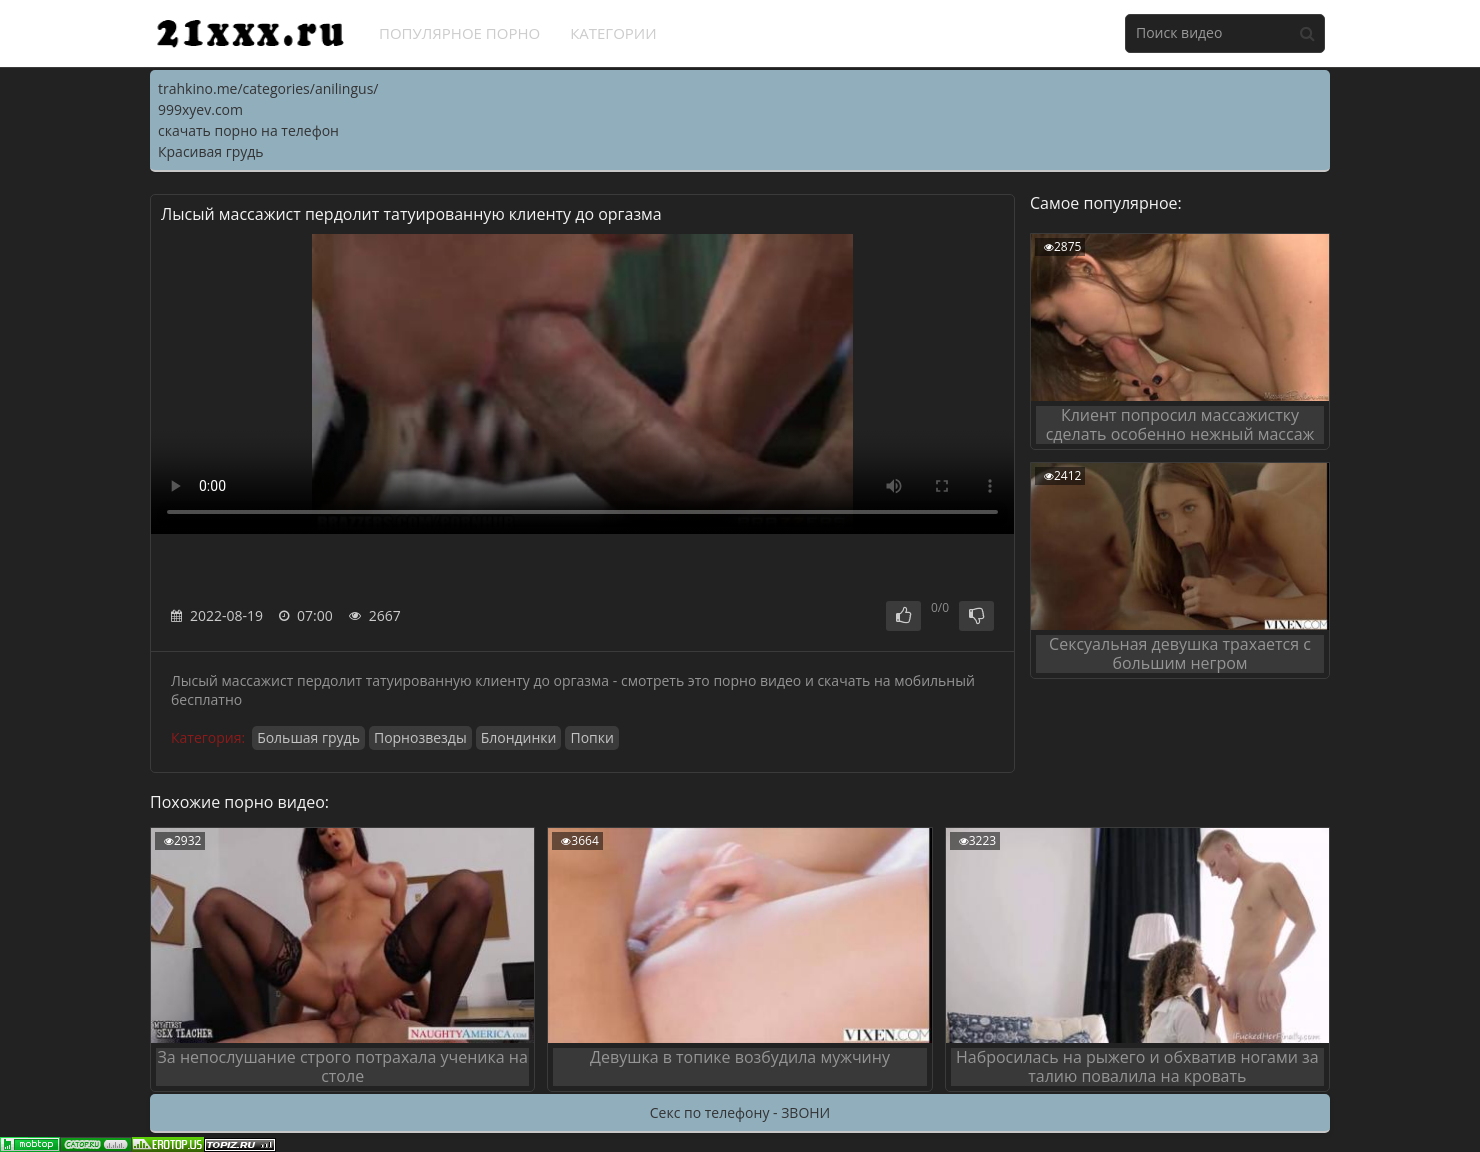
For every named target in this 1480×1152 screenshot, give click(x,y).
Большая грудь (308, 737)
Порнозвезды (420, 737)
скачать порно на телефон (248, 130)
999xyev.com (200, 109)
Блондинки (519, 737)
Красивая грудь (211, 151)
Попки (591, 737)
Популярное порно (459, 33)
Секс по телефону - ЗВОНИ (740, 1112)
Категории (613, 33)
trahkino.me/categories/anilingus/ (268, 88)
